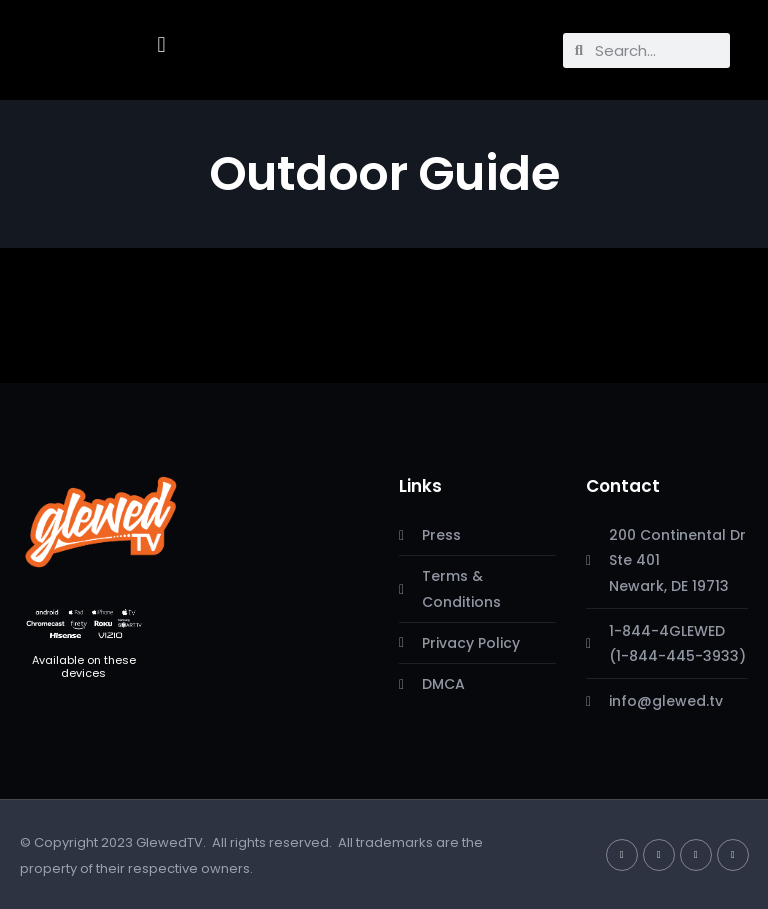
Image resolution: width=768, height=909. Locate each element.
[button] (161, 45)
